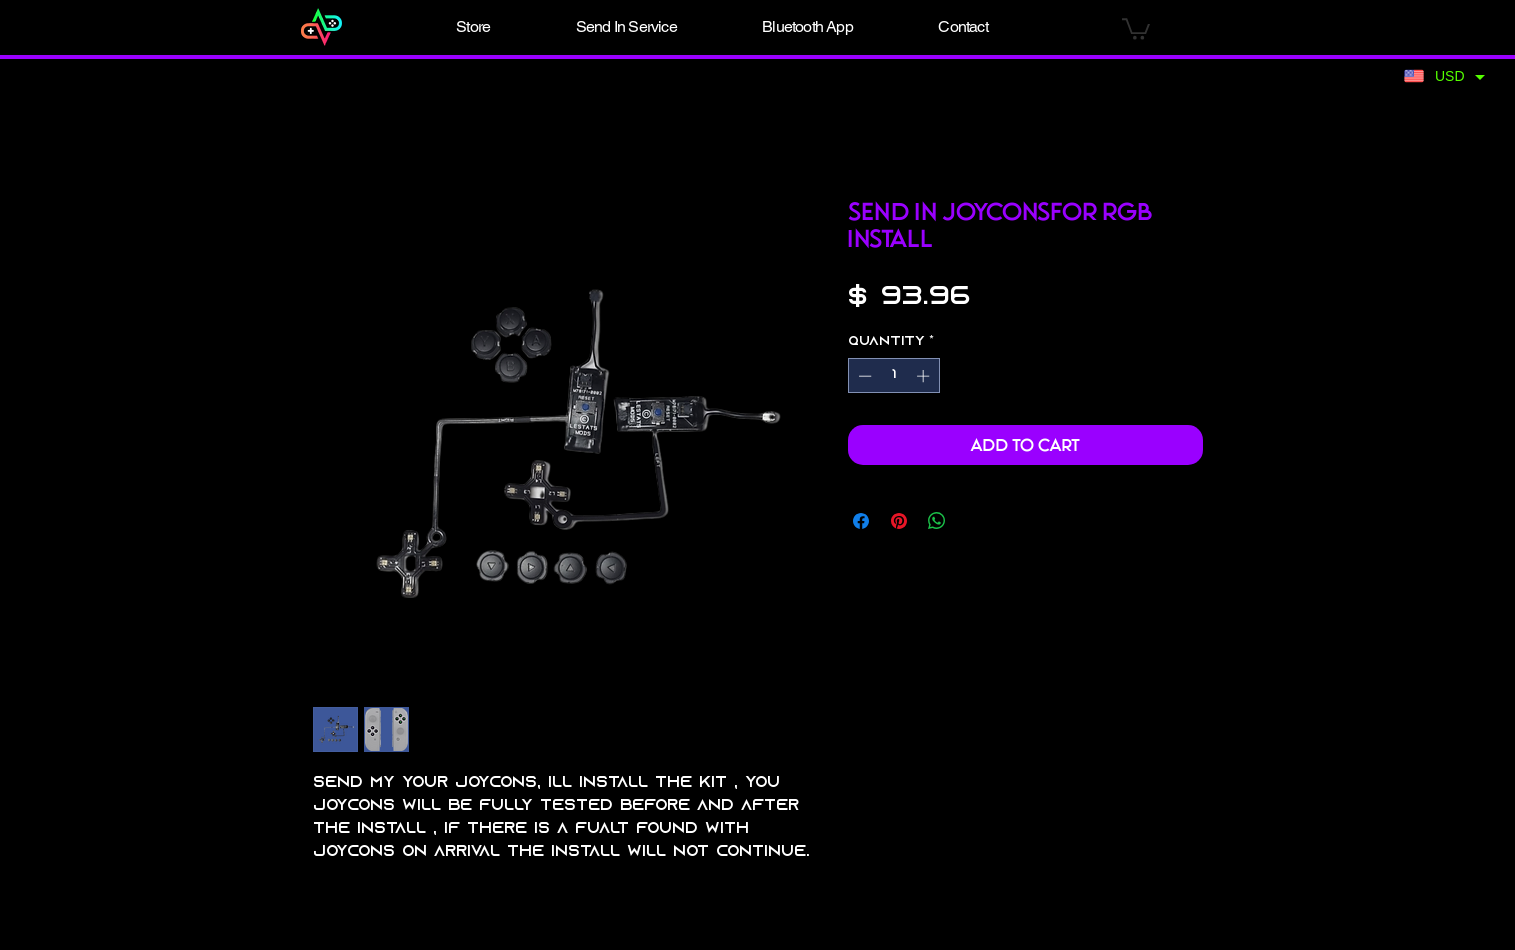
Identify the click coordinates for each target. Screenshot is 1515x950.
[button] (474, 27)
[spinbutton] (893, 376)
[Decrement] (863, 376)
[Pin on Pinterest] (899, 521)
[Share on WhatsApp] (937, 521)
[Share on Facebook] (861, 521)
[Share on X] (975, 521)
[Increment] (925, 376)
